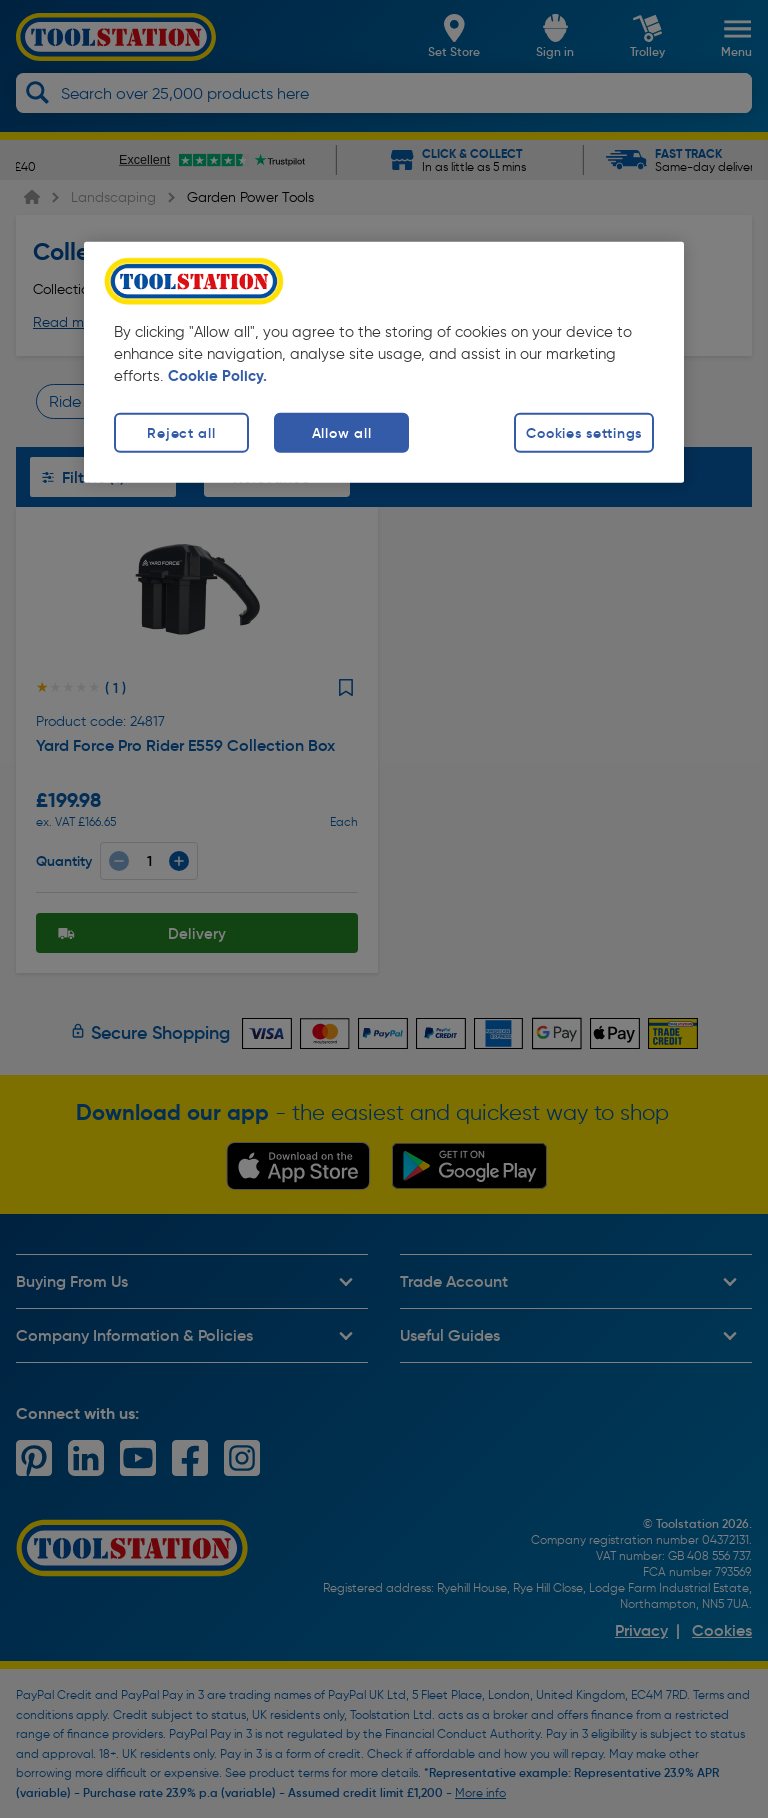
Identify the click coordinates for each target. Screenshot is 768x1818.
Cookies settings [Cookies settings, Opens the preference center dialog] (584, 432)
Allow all (341, 432)
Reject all (181, 432)
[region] (384, 361)
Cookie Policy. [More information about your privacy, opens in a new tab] (217, 375)
